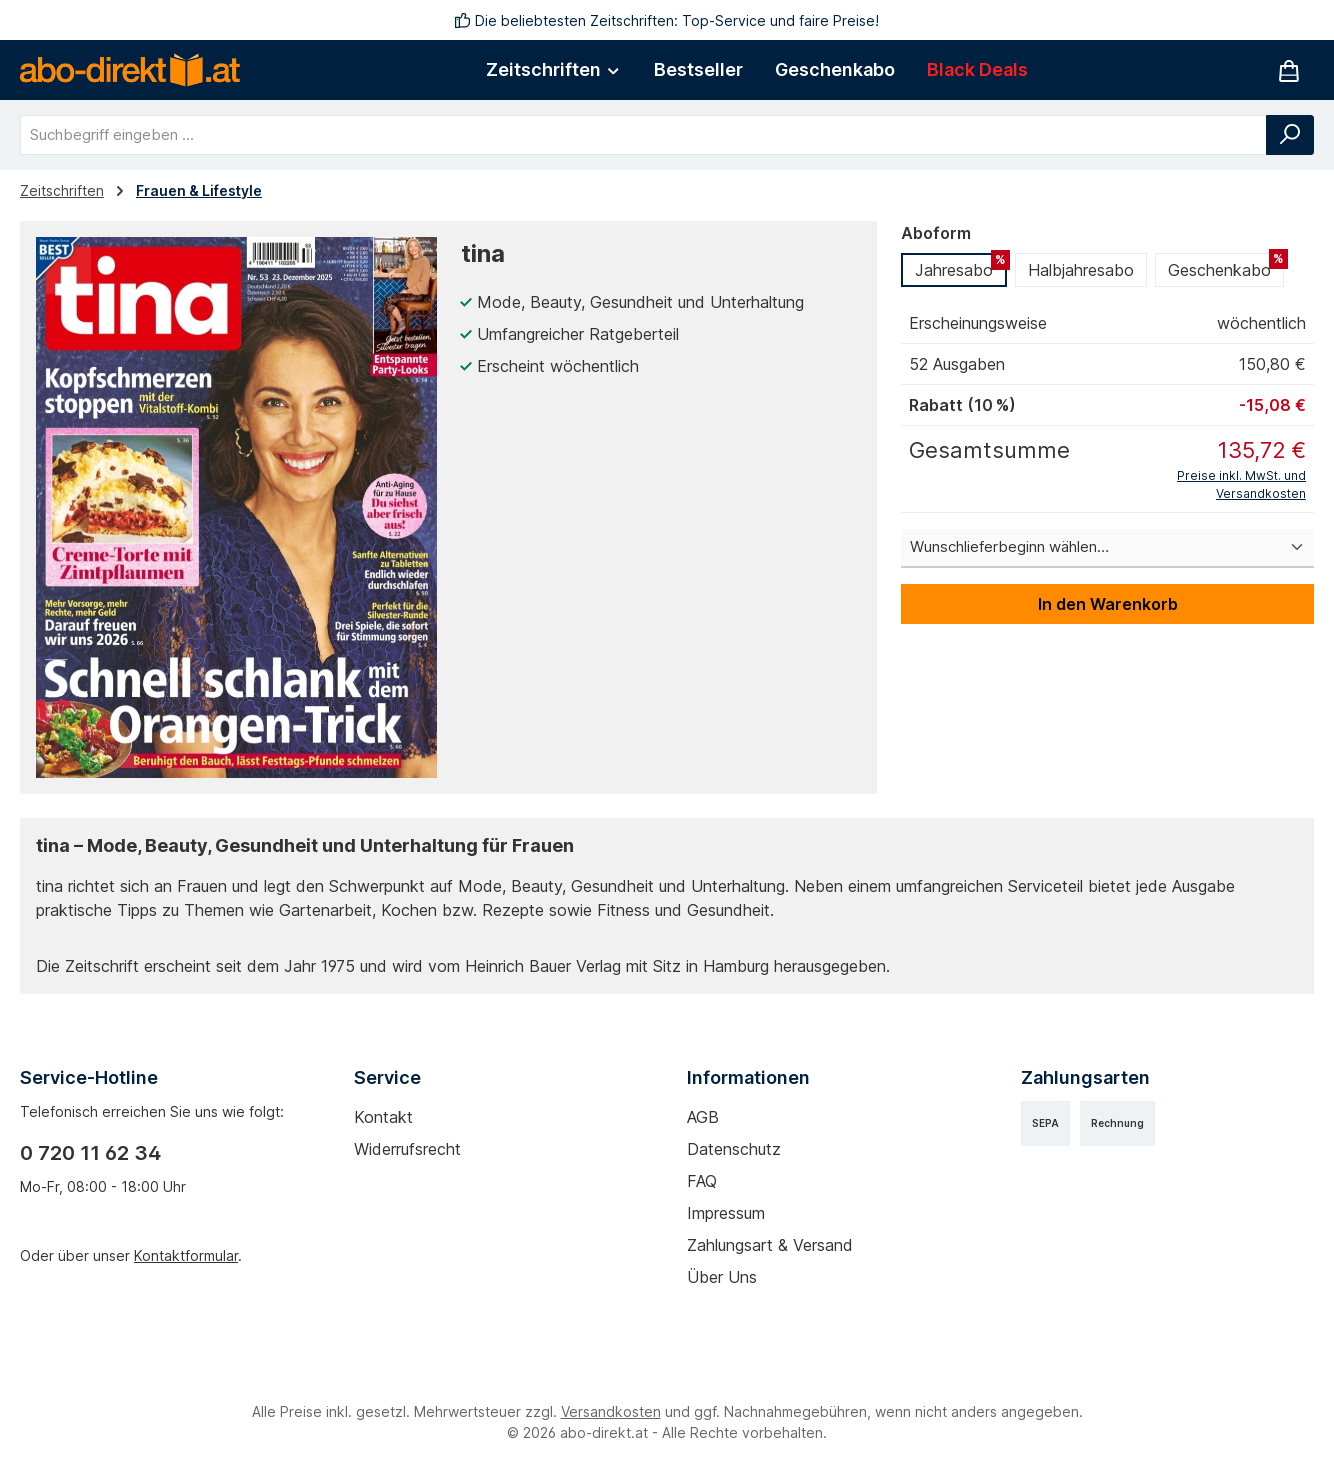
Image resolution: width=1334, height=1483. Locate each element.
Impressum (726, 1213)
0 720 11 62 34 (90, 1153)
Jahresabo (961, 266)
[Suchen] (1290, 135)
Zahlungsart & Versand (770, 1245)
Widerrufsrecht (407, 1149)
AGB (703, 1117)
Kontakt (383, 1117)
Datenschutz (734, 1149)
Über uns (722, 1277)
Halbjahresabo (1081, 270)
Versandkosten (611, 1411)
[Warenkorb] (1289, 70)
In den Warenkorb (1108, 604)
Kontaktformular (186, 1255)
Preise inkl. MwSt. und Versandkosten (1241, 484)
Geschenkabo (1226, 266)
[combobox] (643, 135)
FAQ (702, 1181)
